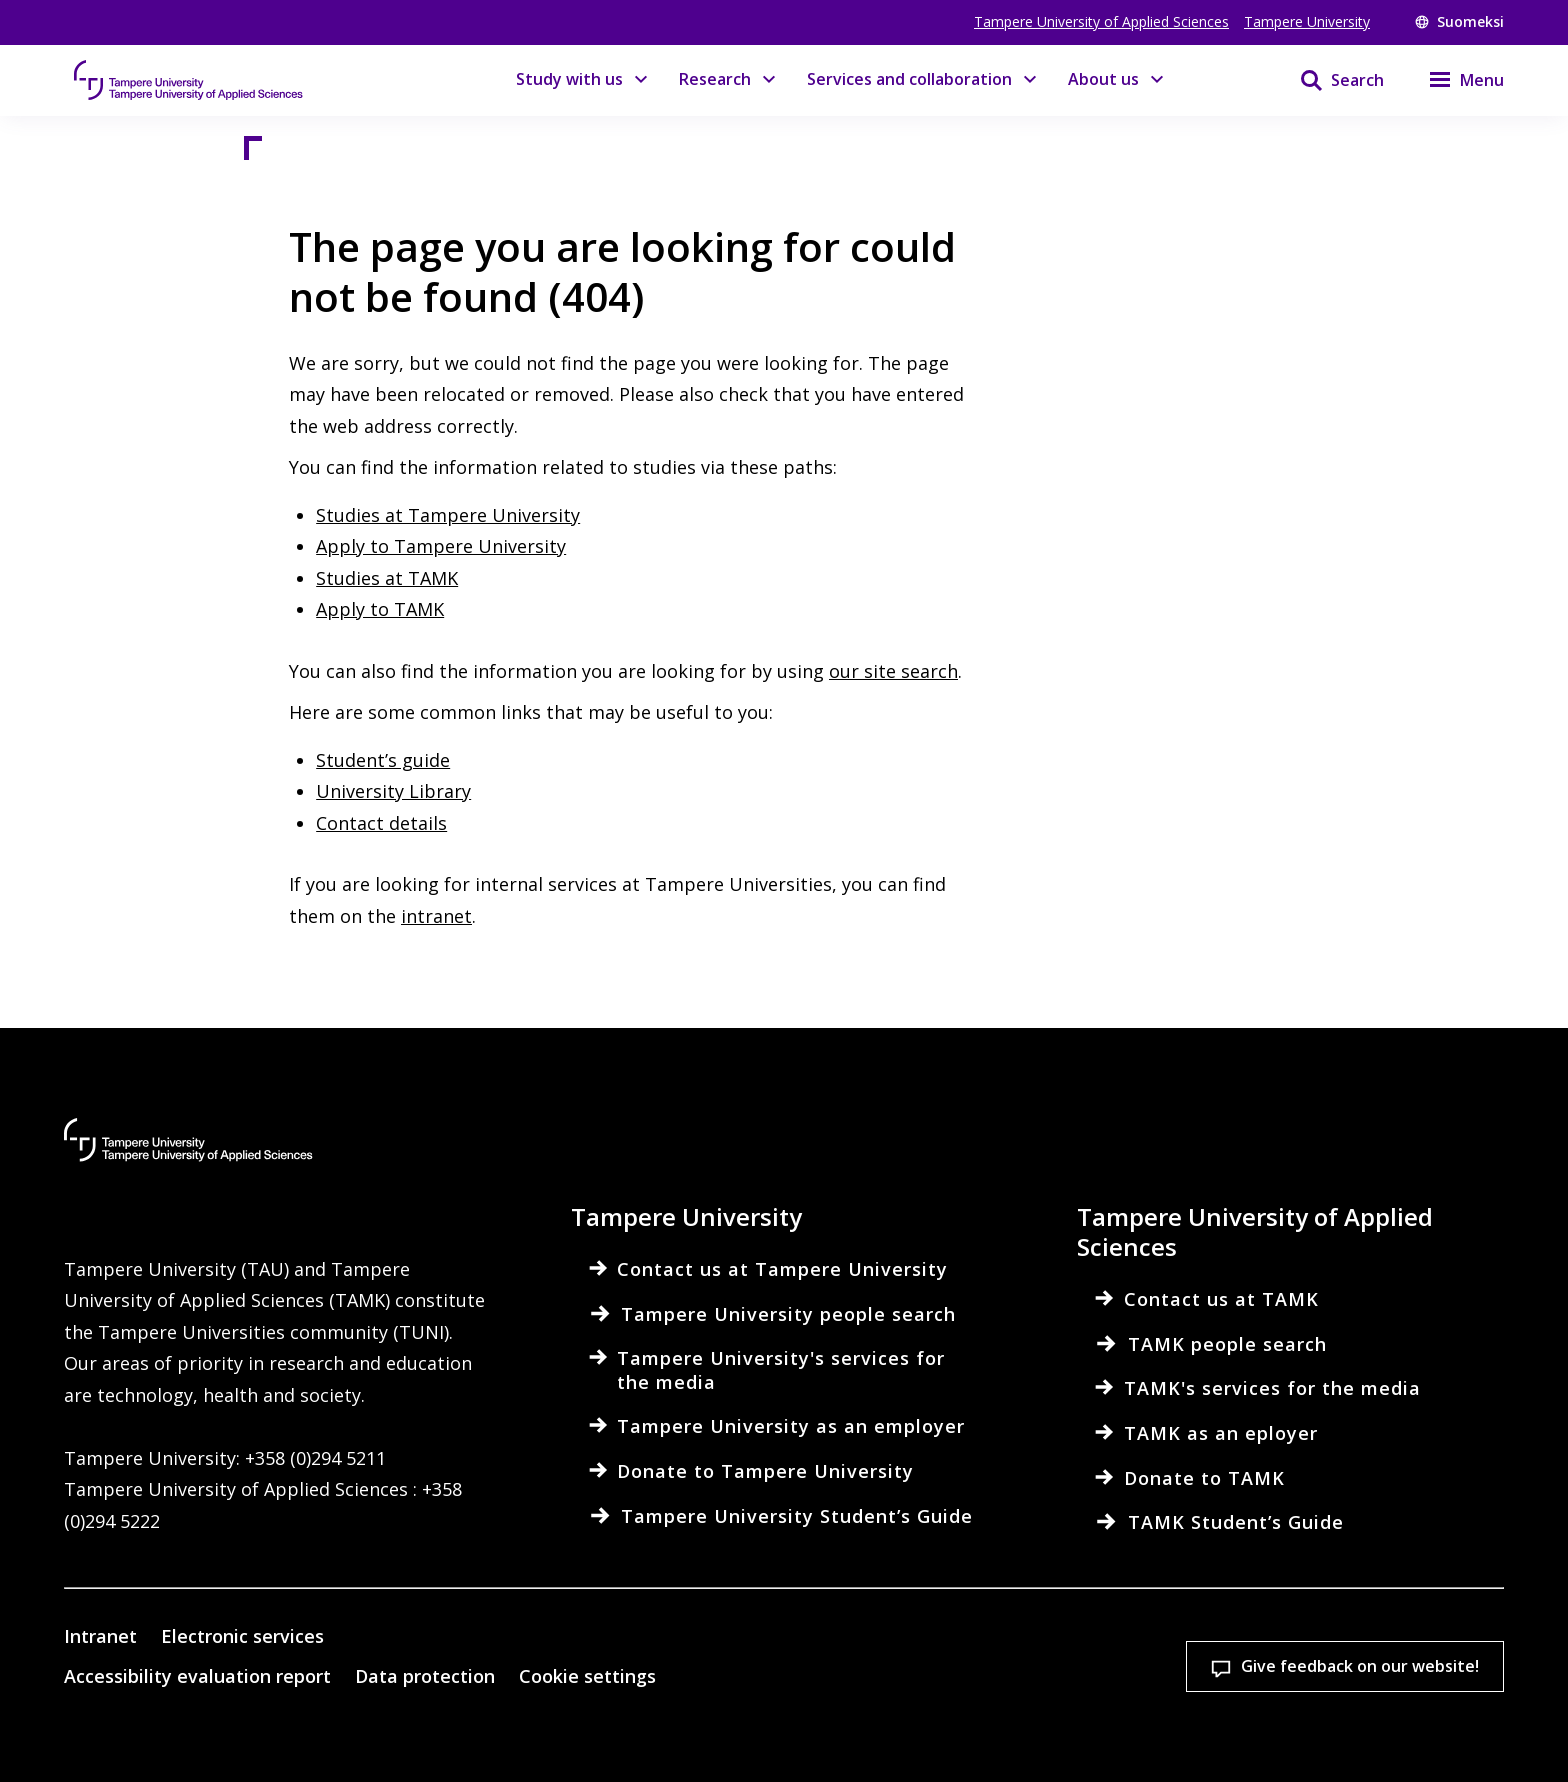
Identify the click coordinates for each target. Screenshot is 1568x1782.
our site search (893, 671)
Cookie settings (886, 1691)
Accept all (1148, 1691)
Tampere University (1307, 21)
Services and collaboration (909, 79)
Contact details (381, 823)
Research (715, 79)
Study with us (569, 79)
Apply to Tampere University (441, 546)
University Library (393, 791)
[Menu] (1454, 80)
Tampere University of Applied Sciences (1101, 21)
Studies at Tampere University (448, 515)
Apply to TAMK (380, 609)
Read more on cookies (554, 1736)
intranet (436, 916)
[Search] (1329, 80)
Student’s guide (383, 760)
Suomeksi (1459, 21)
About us (1103, 79)
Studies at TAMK (387, 578)
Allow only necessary (1410, 1691)
